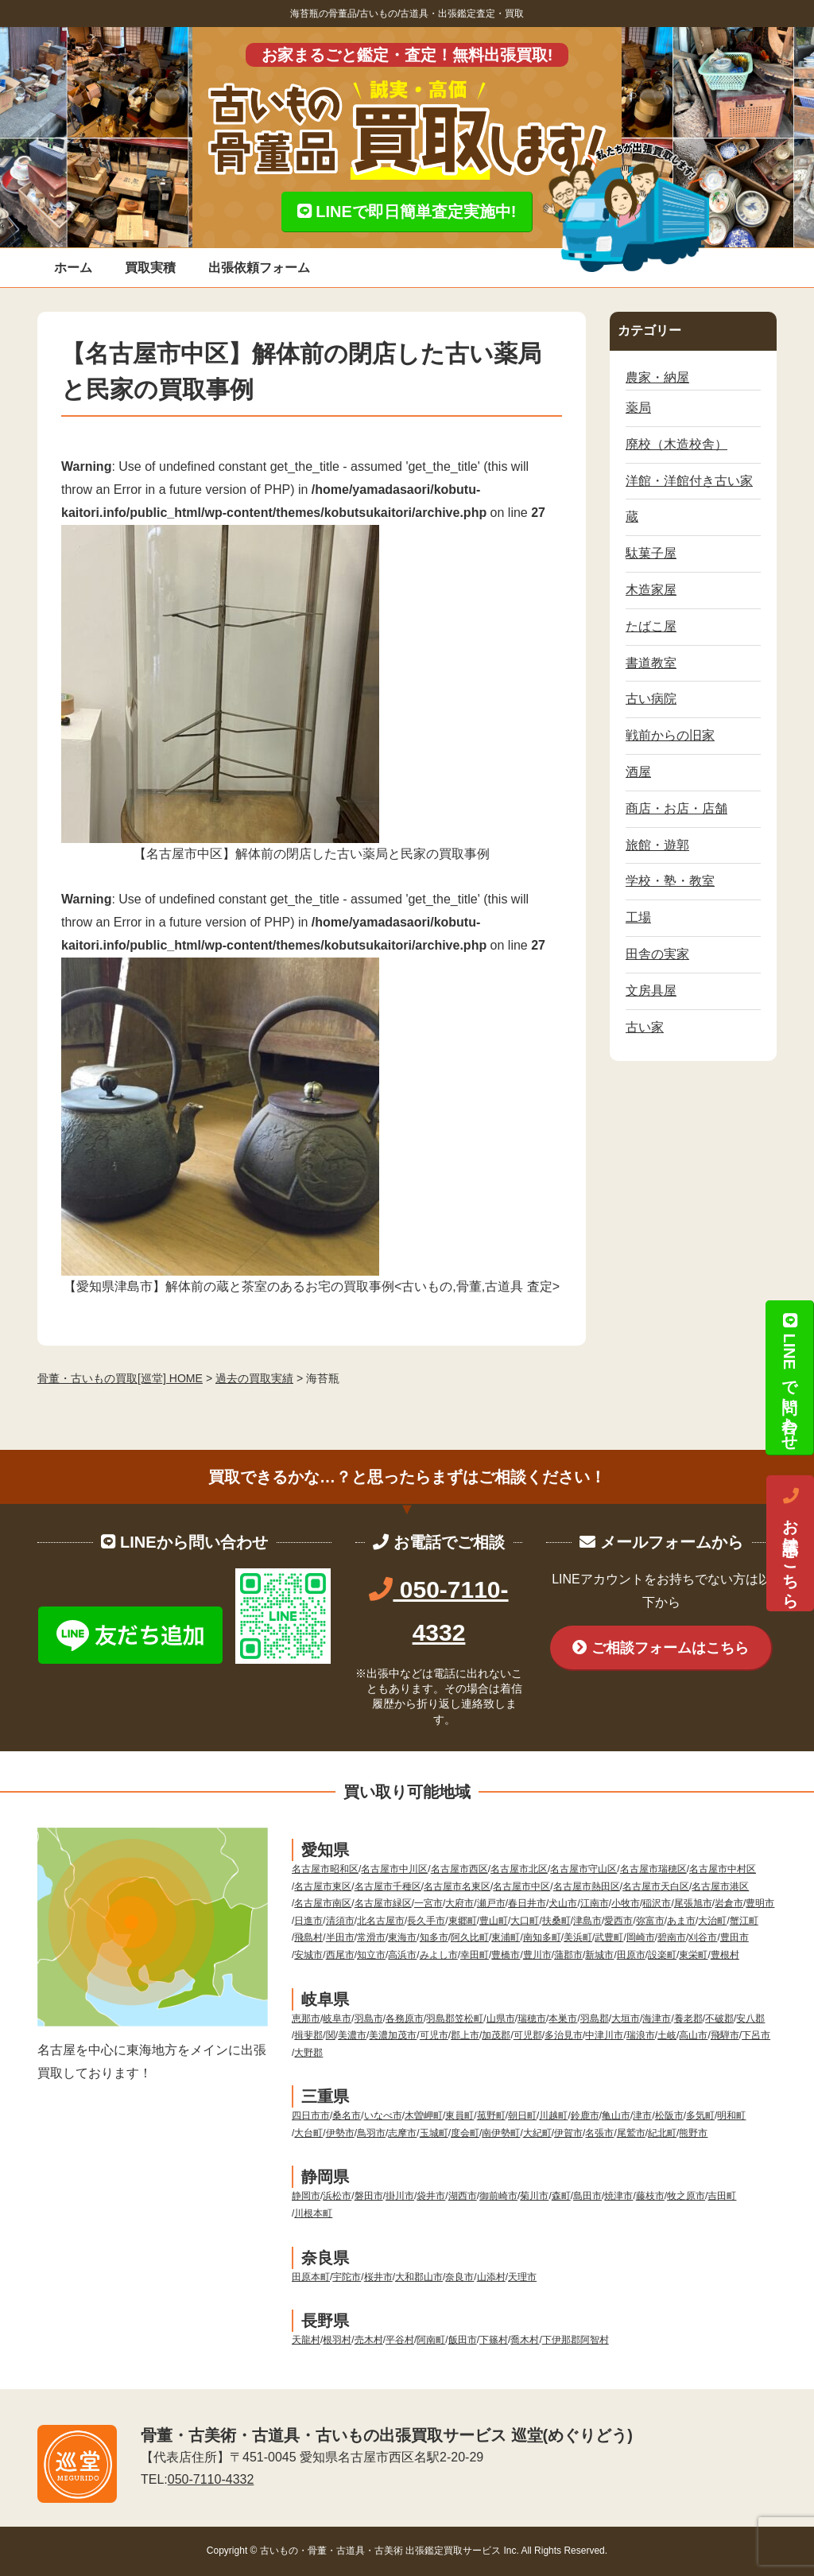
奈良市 (459, 2277)
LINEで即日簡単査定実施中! (407, 211)
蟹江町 (744, 1920)
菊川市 (534, 2195)
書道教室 (651, 663)
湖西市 (462, 2195)
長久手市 (426, 1920)
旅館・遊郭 (657, 845)
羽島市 (369, 2018)
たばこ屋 (651, 626)
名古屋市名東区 (457, 1886)
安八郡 (750, 2018)
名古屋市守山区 (583, 1869)
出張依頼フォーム (259, 267)
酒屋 (638, 772)
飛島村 (308, 1937)
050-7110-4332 (211, 2479)
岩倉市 (729, 1903)
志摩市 (402, 2133)
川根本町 (313, 2213)
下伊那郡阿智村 (575, 2339)
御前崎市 (498, 2195)
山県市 (500, 2018)
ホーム (73, 267)
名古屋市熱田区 (586, 1886)
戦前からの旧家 (670, 735)
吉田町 (721, 2195)
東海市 (402, 1937)
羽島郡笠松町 (454, 2018)
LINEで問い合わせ (789, 1377)
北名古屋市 (381, 1920)
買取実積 (150, 267)
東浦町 (505, 1937)
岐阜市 (337, 2018)
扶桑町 (556, 1920)
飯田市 (462, 2339)
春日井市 (527, 1903)
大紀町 (537, 2133)
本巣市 (562, 2018)
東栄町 (693, 1954)
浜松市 (337, 2195)
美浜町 (578, 1937)
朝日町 (522, 2115)
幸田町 (474, 1954)
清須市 (340, 1920)
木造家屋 (651, 589)
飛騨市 (725, 2035)
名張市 (599, 2133)
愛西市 (618, 1920)
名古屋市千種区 (388, 1886)
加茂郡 (496, 2035)
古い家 (645, 1027)
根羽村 (337, 2339)
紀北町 (662, 2133)
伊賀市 (568, 2133)
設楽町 (662, 1954)
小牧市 (625, 1903)
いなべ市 (383, 2115)
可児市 (434, 2035)
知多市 (434, 1937)
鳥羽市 (371, 2133)
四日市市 (311, 2115)
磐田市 (369, 2195)
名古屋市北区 (519, 1869)
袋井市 (431, 2195)
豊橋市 (505, 1954)
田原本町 (311, 2277)
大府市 (459, 1903)
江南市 (594, 1903)
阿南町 (431, 2339)
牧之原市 (686, 2195)
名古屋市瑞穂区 (653, 1869)
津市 (642, 2115)
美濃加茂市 (393, 2035)
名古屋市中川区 (394, 1869)
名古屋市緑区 (383, 1903)
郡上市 (465, 2035)
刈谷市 (702, 1937)
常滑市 (371, 1937)
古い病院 (651, 698)
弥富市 (650, 1920)
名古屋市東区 (322, 1886)
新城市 (599, 1954)
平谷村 (400, 2339)
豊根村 (725, 1954)
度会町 (465, 2133)
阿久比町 (470, 1937)
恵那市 (306, 2018)
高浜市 (402, 1954)
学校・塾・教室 (670, 881)
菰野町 (491, 2115)
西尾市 (340, 1954)
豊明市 (760, 1903)
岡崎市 (640, 1937)
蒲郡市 (568, 1954)
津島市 (587, 1920)
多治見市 (564, 2035)
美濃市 (352, 2035)
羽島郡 (594, 2018)
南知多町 (542, 1937)
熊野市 (693, 2133)
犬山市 (562, 1903)
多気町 (700, 2115)
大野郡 (308, 2052)
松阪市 (669, 2115)
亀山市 (616, 2115)
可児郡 (528, 2035)
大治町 (712, 1920)
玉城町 (434, 2133)
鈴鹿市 (585, 2115)
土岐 (666, 2035)
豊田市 (734, 1937)
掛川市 (400, 2195)
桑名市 (346, 2115)
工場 (638, 917)
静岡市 (306, 2195)
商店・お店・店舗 (676, 808)
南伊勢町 (501, 2133)
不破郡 (719, 2018)
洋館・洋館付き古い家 (689, 481)
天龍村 (306, 2339)
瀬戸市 (491, 1903)
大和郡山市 (419, 2277)
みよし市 (439, 1954)
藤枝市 (650, 2195)
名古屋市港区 (720, 1886)
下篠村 (493, 2339)
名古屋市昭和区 (325, 1869)
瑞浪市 (640, 2035)
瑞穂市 (531, 2018)
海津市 (656, 2018)
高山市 (693, 2035)
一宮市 (428, 1903)
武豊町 (609, 1937)
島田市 (587, 2195)
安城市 (308, 1954)
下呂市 (756, 2035)
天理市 (522, 2277)
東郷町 (462, 1920)
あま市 (681, 1920)
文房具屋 (651, 990)
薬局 (638, 407)
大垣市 (625, 2018)
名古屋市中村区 (722, 1869)
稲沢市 (656, 1903)
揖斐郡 (308, 2035)
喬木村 (524, 2339)
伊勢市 (340, 2133)
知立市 (371, 1954)
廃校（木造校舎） (676, 444)
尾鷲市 (631, 2133)
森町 (561, 2195)
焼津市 (618, 2195)
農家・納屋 (657, 377)
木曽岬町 (424, 2115)
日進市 (308, 1920)
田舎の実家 (657, 954)
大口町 (524, 1920)
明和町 (731, 2115)
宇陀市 (346, 2277)
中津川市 (604, 2035)
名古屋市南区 (322, 1903)
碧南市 (671, 1937)
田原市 (631, 1954)
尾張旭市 (693, 1903)
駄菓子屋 (651, 553)
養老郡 (688, 2018)
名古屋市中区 (521, 1886)
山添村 (491, 2277)
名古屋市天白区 (655, 1886)
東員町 (459, 2115)
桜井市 (378, 2277)
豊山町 (493, 1920)
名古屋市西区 (459, 1869)
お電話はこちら (790, 1543)
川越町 (553, 2115)
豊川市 (537, 1954)
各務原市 (405, 2018)
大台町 (308, 2133)
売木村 (369, 2339)
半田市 (340, 1937)
